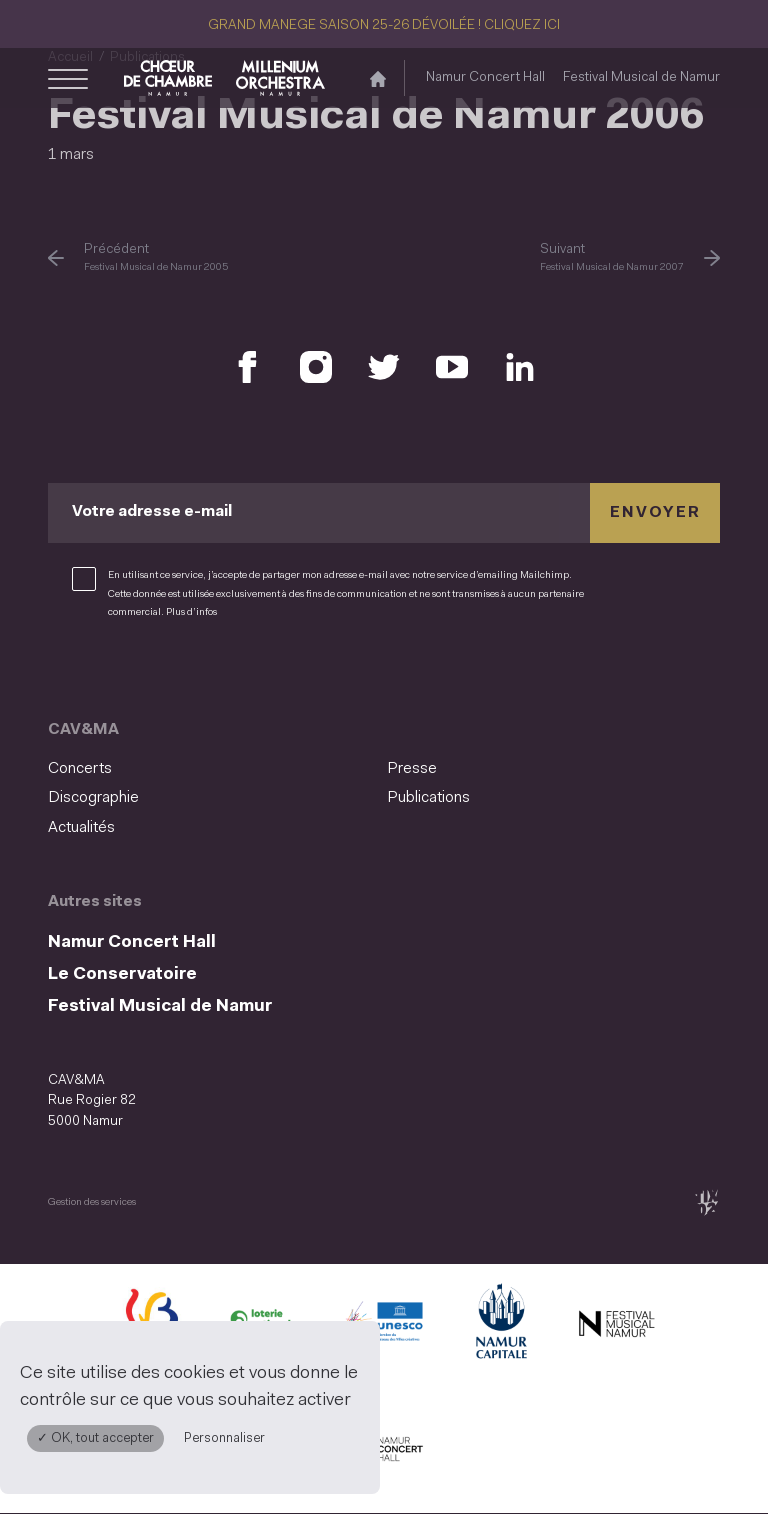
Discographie (93, 798)
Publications (428, 798)
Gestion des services (92, 1202)
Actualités (81, 828)
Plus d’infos (191, 612)
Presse (412, 769)
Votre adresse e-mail (152, 513)
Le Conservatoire (122, 974)
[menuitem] (211, 769)
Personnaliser (224, 1438)
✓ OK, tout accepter (95, 1438)
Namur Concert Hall (485, 77)
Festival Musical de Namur (641, 77)
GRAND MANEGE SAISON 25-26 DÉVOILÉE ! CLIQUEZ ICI (384, 25)
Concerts (80, 769)
